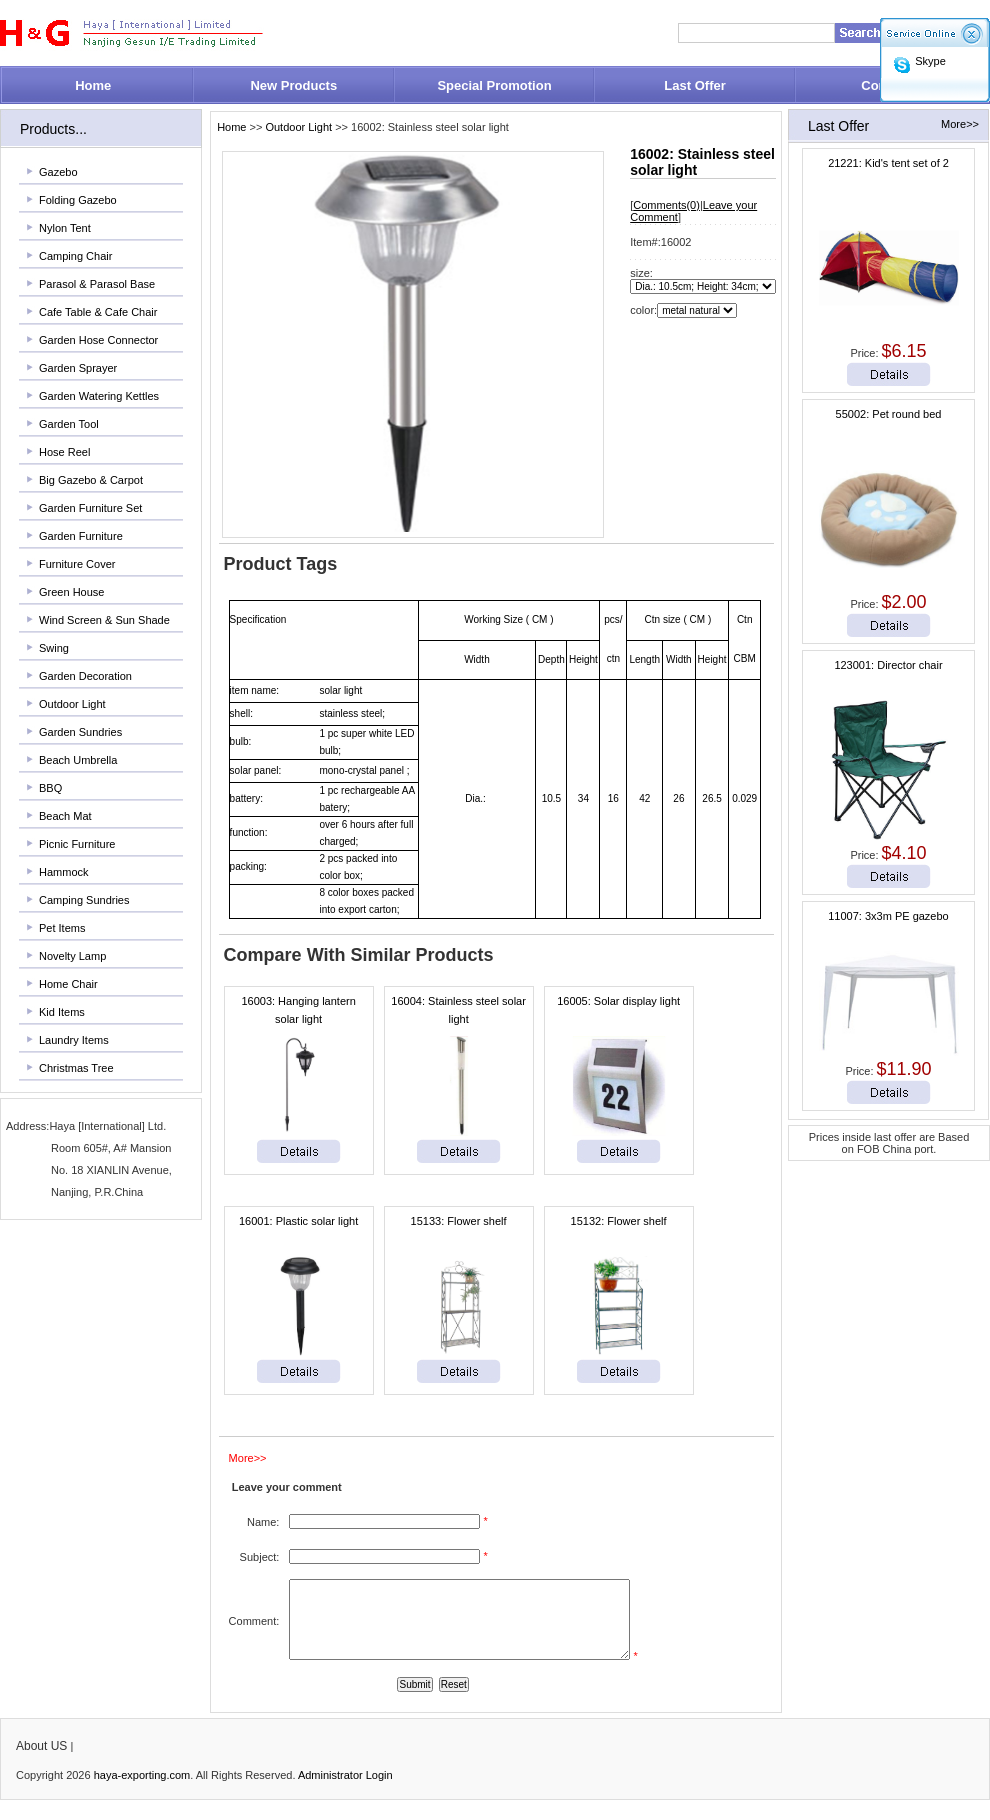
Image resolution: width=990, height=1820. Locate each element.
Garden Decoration (85, 676)
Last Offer (694, 85)
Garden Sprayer (78, 368)
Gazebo (58, 172)
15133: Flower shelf (459, 1221)
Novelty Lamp (72, 956)
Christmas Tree (76, 1068)
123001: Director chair (888, 665)
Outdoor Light (72, 704)
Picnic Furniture (77, 844)
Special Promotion (494, 85)
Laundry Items (74, 1040)
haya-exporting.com (142, 1790)
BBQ (50, 788)
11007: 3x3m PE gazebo (888, 916)
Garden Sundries (80, 732)
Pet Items (62, 928)
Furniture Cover (77, 564)
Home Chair (68, 984)
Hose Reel (64, 452)
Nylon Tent (65, 228)
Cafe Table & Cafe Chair (98, 312)
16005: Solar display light (618, 1001)
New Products (293, 85)
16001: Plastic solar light (298, 1221)
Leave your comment (287, 1487)
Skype (930, 61)
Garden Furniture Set (90, 508)
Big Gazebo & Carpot (91, 480)
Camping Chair (75, 256)
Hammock (64, 872)
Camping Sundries (84, 900)
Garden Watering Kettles (99, 396)
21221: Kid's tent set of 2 (888, 163)
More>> (960, 124)
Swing (54, 648)
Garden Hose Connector (98, 340)
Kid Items (62, 1012)
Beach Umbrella (78, 760)
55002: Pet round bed (889, 414)
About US (41, 1761)
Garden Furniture (81, 536)
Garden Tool (69, 424)
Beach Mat (65, 816)
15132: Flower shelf (619, 1221)
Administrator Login (345, 1790)
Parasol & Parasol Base (97, 284)
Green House (71, 592)
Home (93, 85)
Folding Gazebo (78, 200)
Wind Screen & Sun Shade (104, 620)
